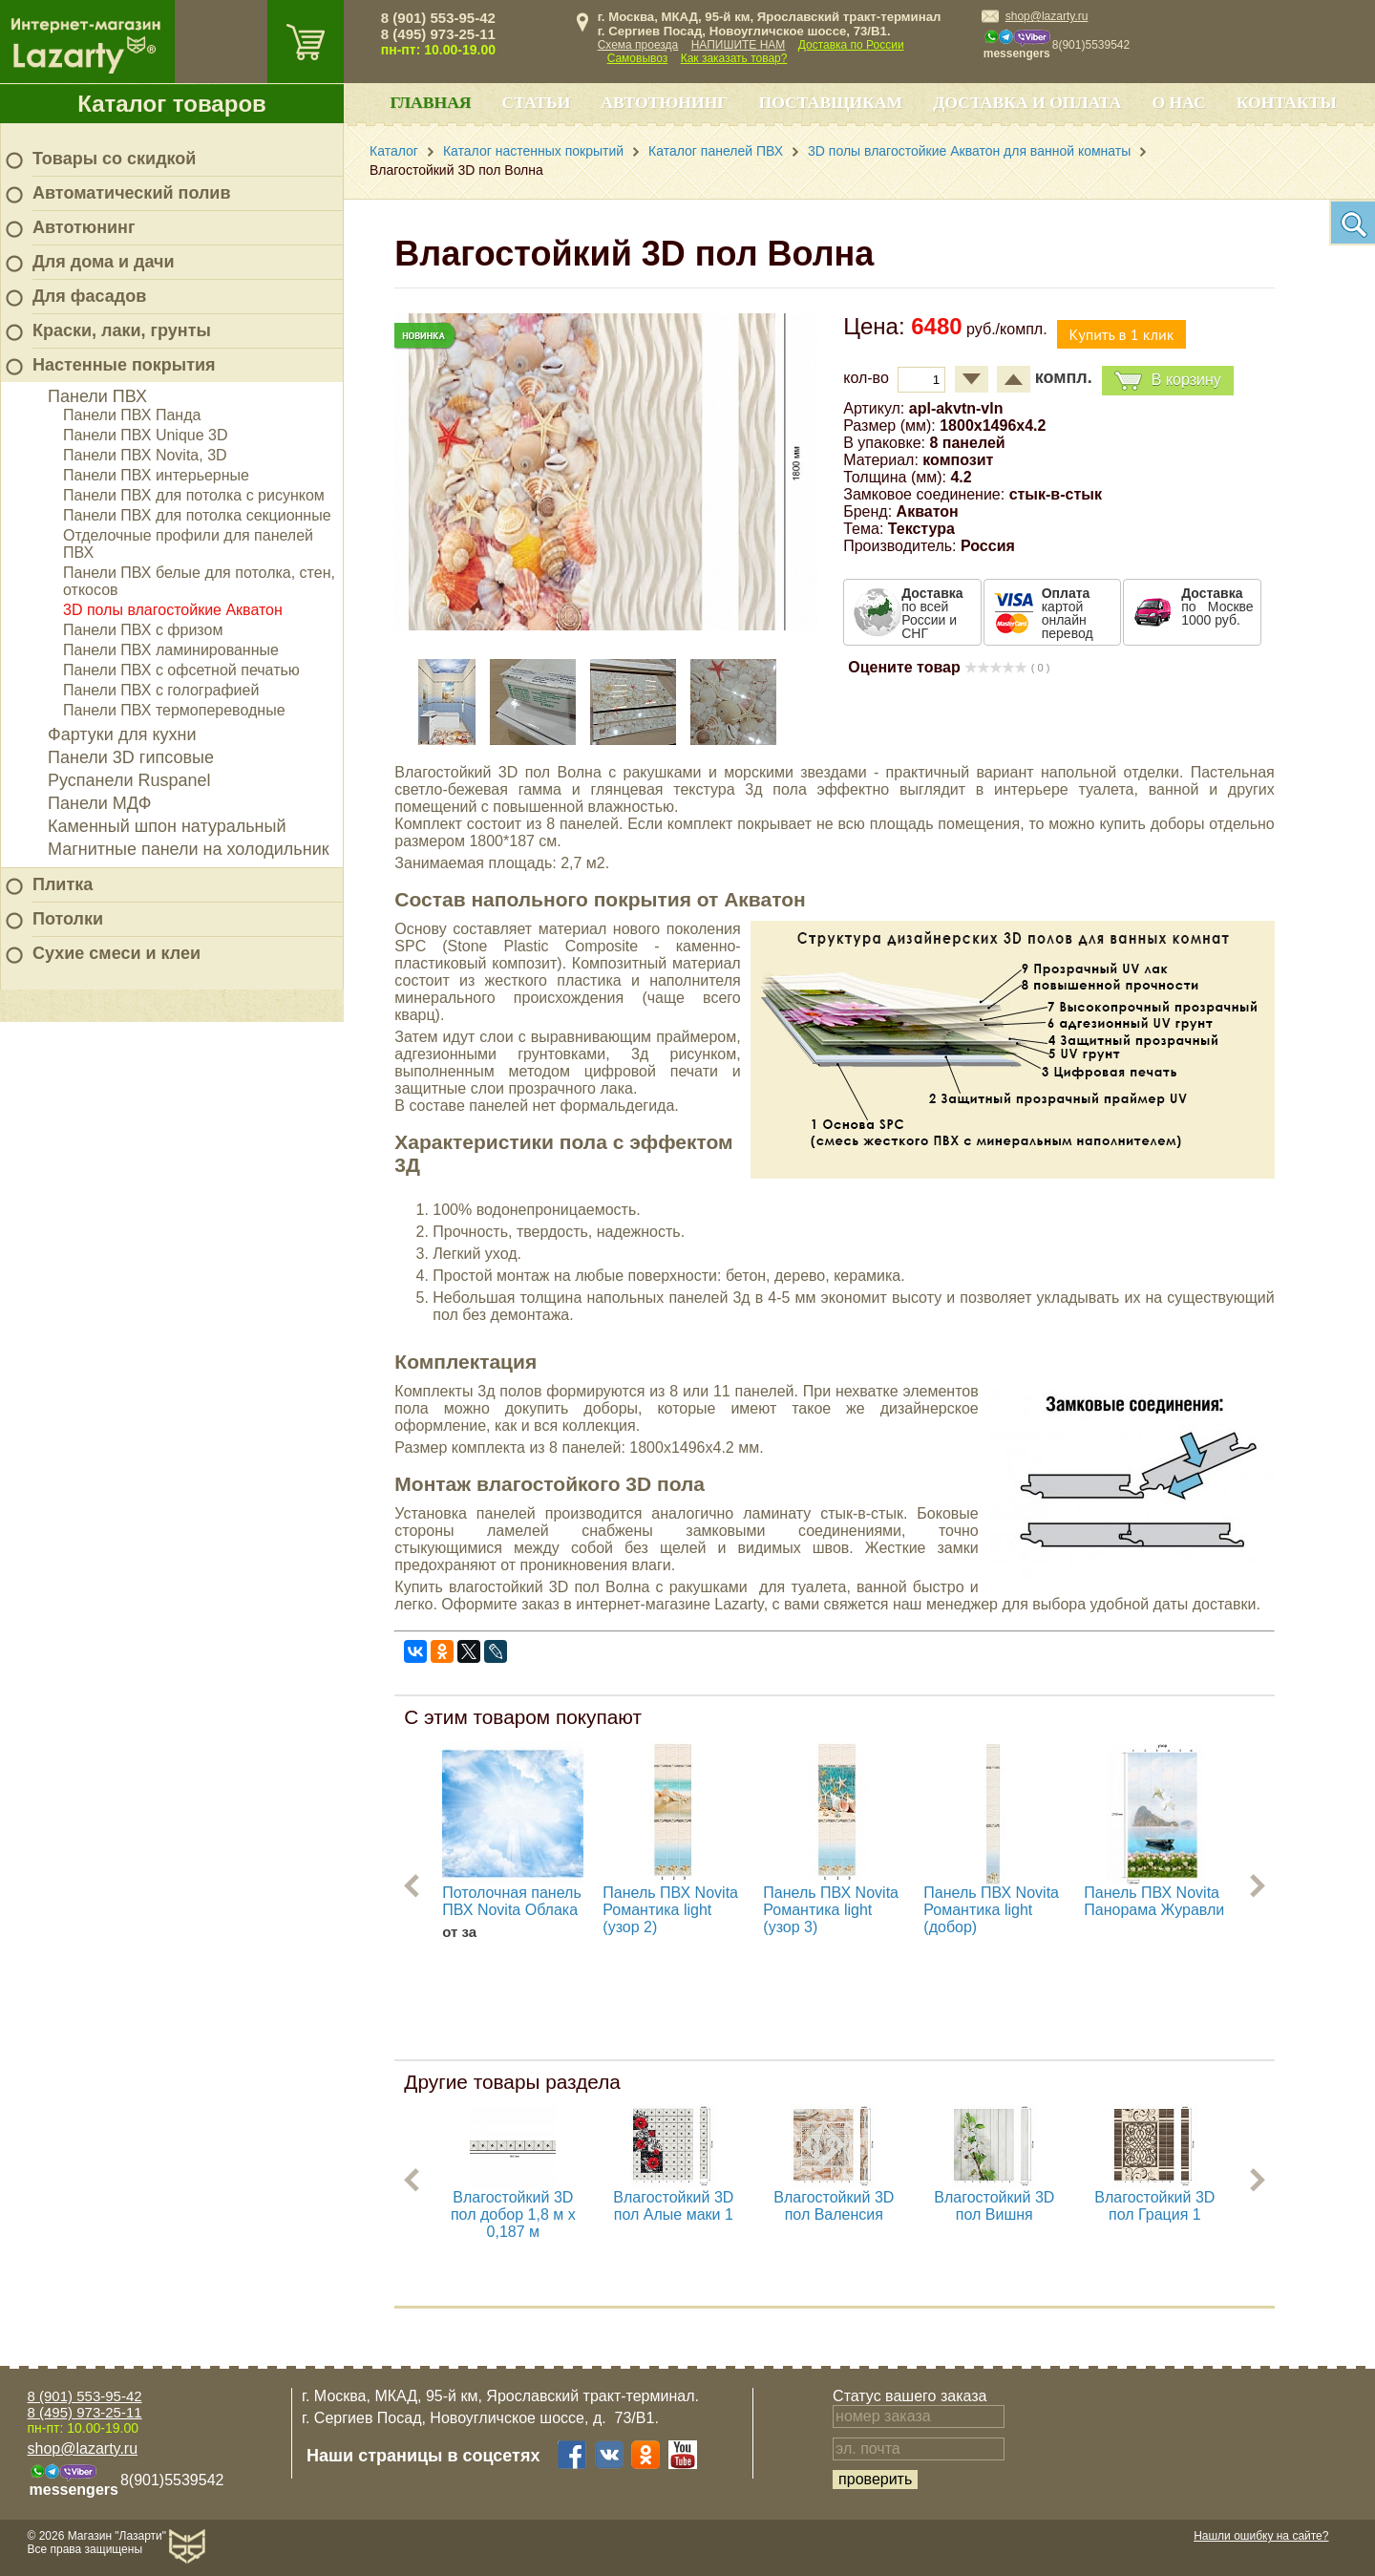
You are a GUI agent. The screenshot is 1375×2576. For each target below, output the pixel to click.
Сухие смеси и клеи (116, 953)
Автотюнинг (83, 227)
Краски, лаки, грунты (121, 330)
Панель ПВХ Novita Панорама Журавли (1154, 1901)
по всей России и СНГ (931, 613)
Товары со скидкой (114, 158)
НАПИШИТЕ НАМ (738, 45)
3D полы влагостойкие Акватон (173, 610)
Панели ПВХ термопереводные (174, 710)
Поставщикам (831, 102)
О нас (1178, 102)
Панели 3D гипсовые (131, 757)
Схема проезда (638, 45)
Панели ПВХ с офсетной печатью (181, 670)
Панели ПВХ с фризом (142, 630)
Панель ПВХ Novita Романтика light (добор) (991, 1909)
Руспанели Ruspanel (129, 780)
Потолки (67, 918)
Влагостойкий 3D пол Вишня (994, 2206)
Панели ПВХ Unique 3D (145, 435)
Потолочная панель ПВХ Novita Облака (511, 1901)
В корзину (1167, 381)
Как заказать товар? (734, 58)
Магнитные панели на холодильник (188, 849)
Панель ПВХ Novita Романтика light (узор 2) (670, 1909)
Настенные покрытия (124, 364)
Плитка (62, 884)
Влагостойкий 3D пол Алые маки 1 (673, 2206)
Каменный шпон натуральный (167, 826)
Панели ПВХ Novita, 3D (145, 455)
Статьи (536, 102)
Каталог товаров (171, 104)
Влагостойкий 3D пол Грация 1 (1154, 2206)
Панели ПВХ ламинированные (171, 650)
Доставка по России (851, 45)
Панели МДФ (99, 803)
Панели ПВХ (97, 396)
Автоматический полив (131, 192)
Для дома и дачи (103, 261)
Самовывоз (637, 58)
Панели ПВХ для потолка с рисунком (194, 495)
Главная (430, 102)
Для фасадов (89, 296)
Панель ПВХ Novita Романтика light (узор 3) (831, 1909)
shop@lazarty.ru (1047, 16)
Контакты (1287, 102)
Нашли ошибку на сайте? (1261, 2536)
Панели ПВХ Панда (132, 415)
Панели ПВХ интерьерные (156, 475)
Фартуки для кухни (122, 734)
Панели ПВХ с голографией (161, 690)
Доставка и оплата (1027, 102)
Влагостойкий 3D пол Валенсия (833, 2206)
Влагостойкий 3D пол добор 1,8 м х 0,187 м (513, 2214)
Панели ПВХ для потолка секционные (197, 515)
